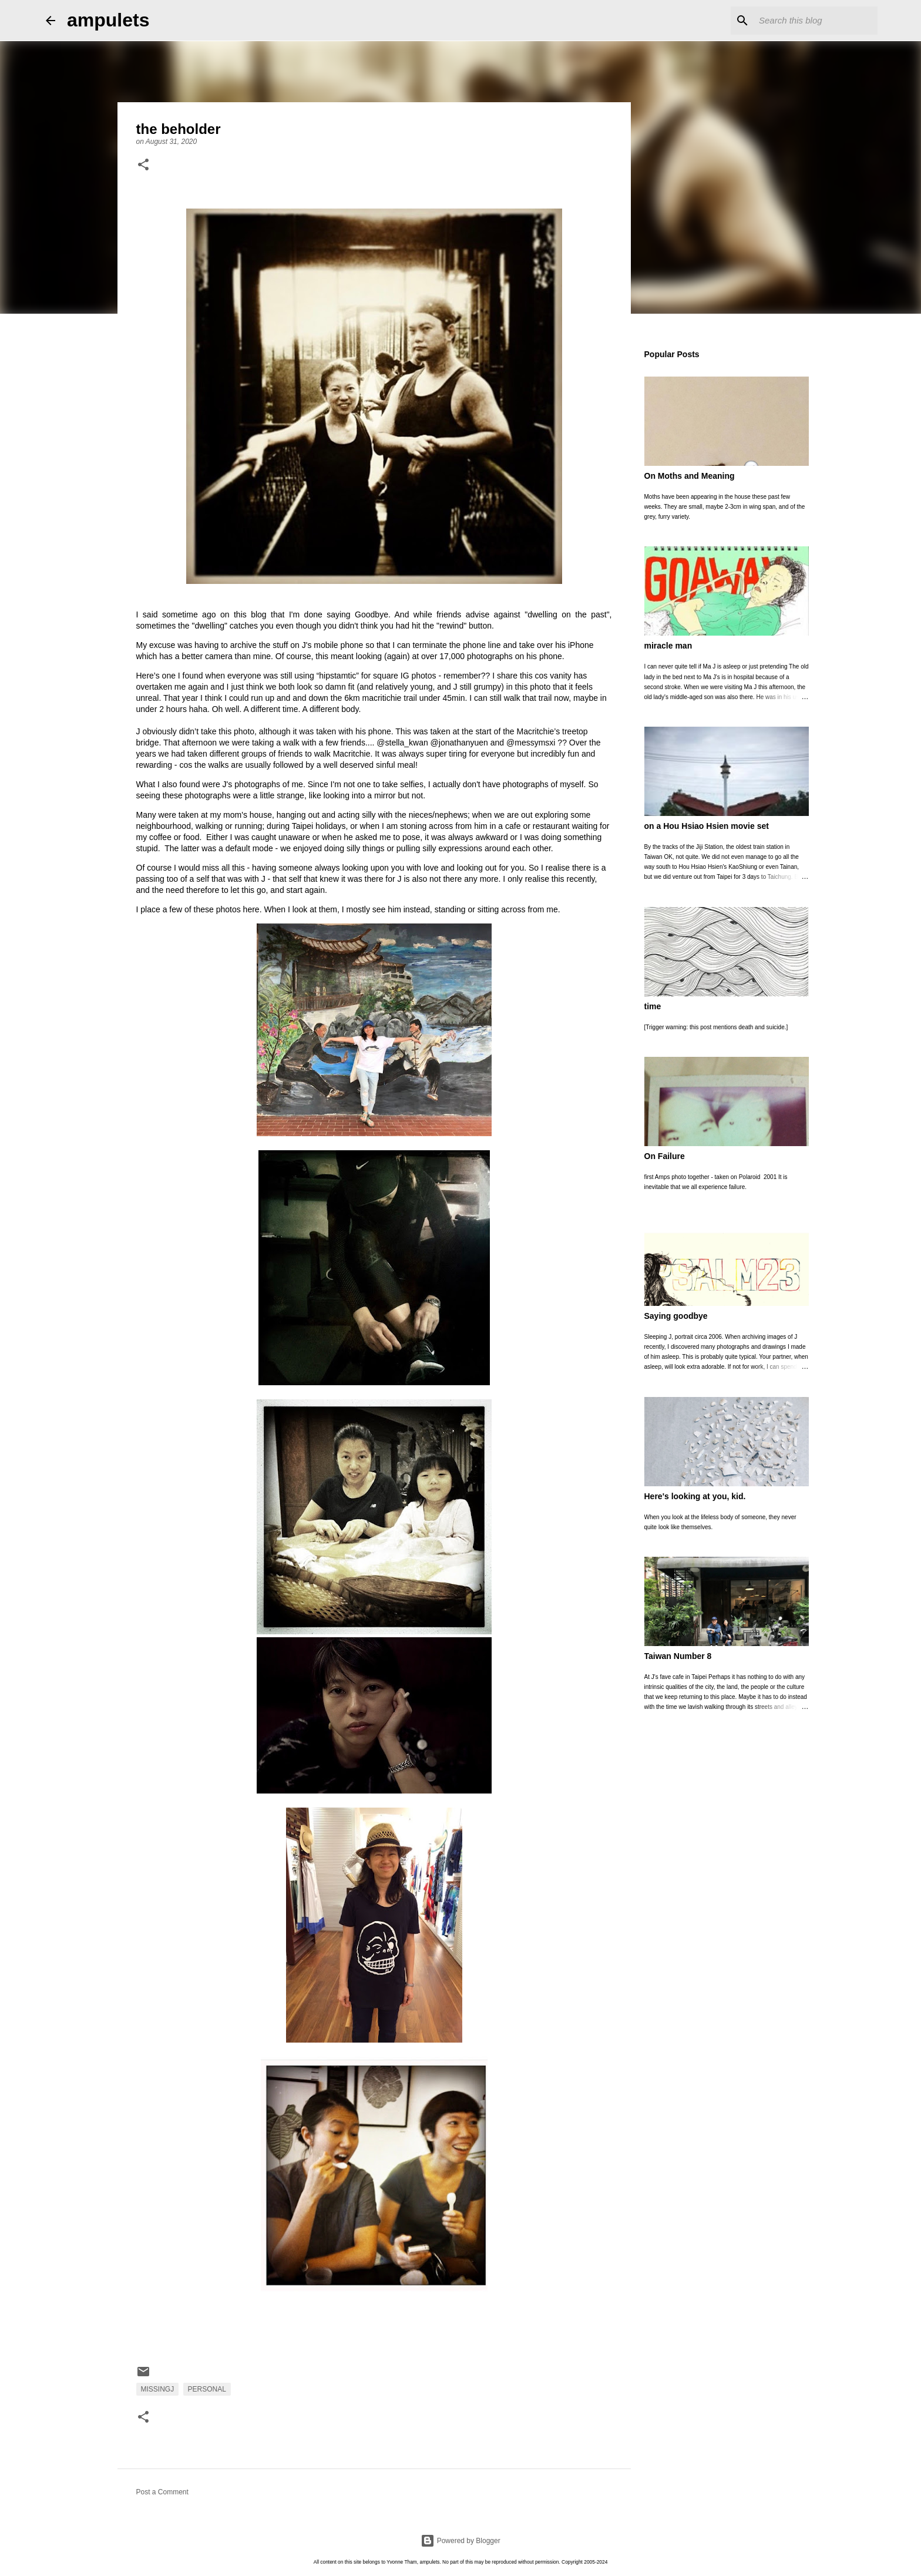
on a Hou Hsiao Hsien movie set (706, 826)
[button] (143, 165)
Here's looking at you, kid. (695, 1496)
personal (207, 2389)
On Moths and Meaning (689, 476)
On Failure (664, 1156)
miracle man (668, 645)
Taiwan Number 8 (678, 1656)
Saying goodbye (676, 1316)
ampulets (108, 20)
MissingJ (157, 2389)
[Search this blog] (816, 20)
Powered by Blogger (460, 2541)
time (652, 1006)
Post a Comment (162, 2492)
